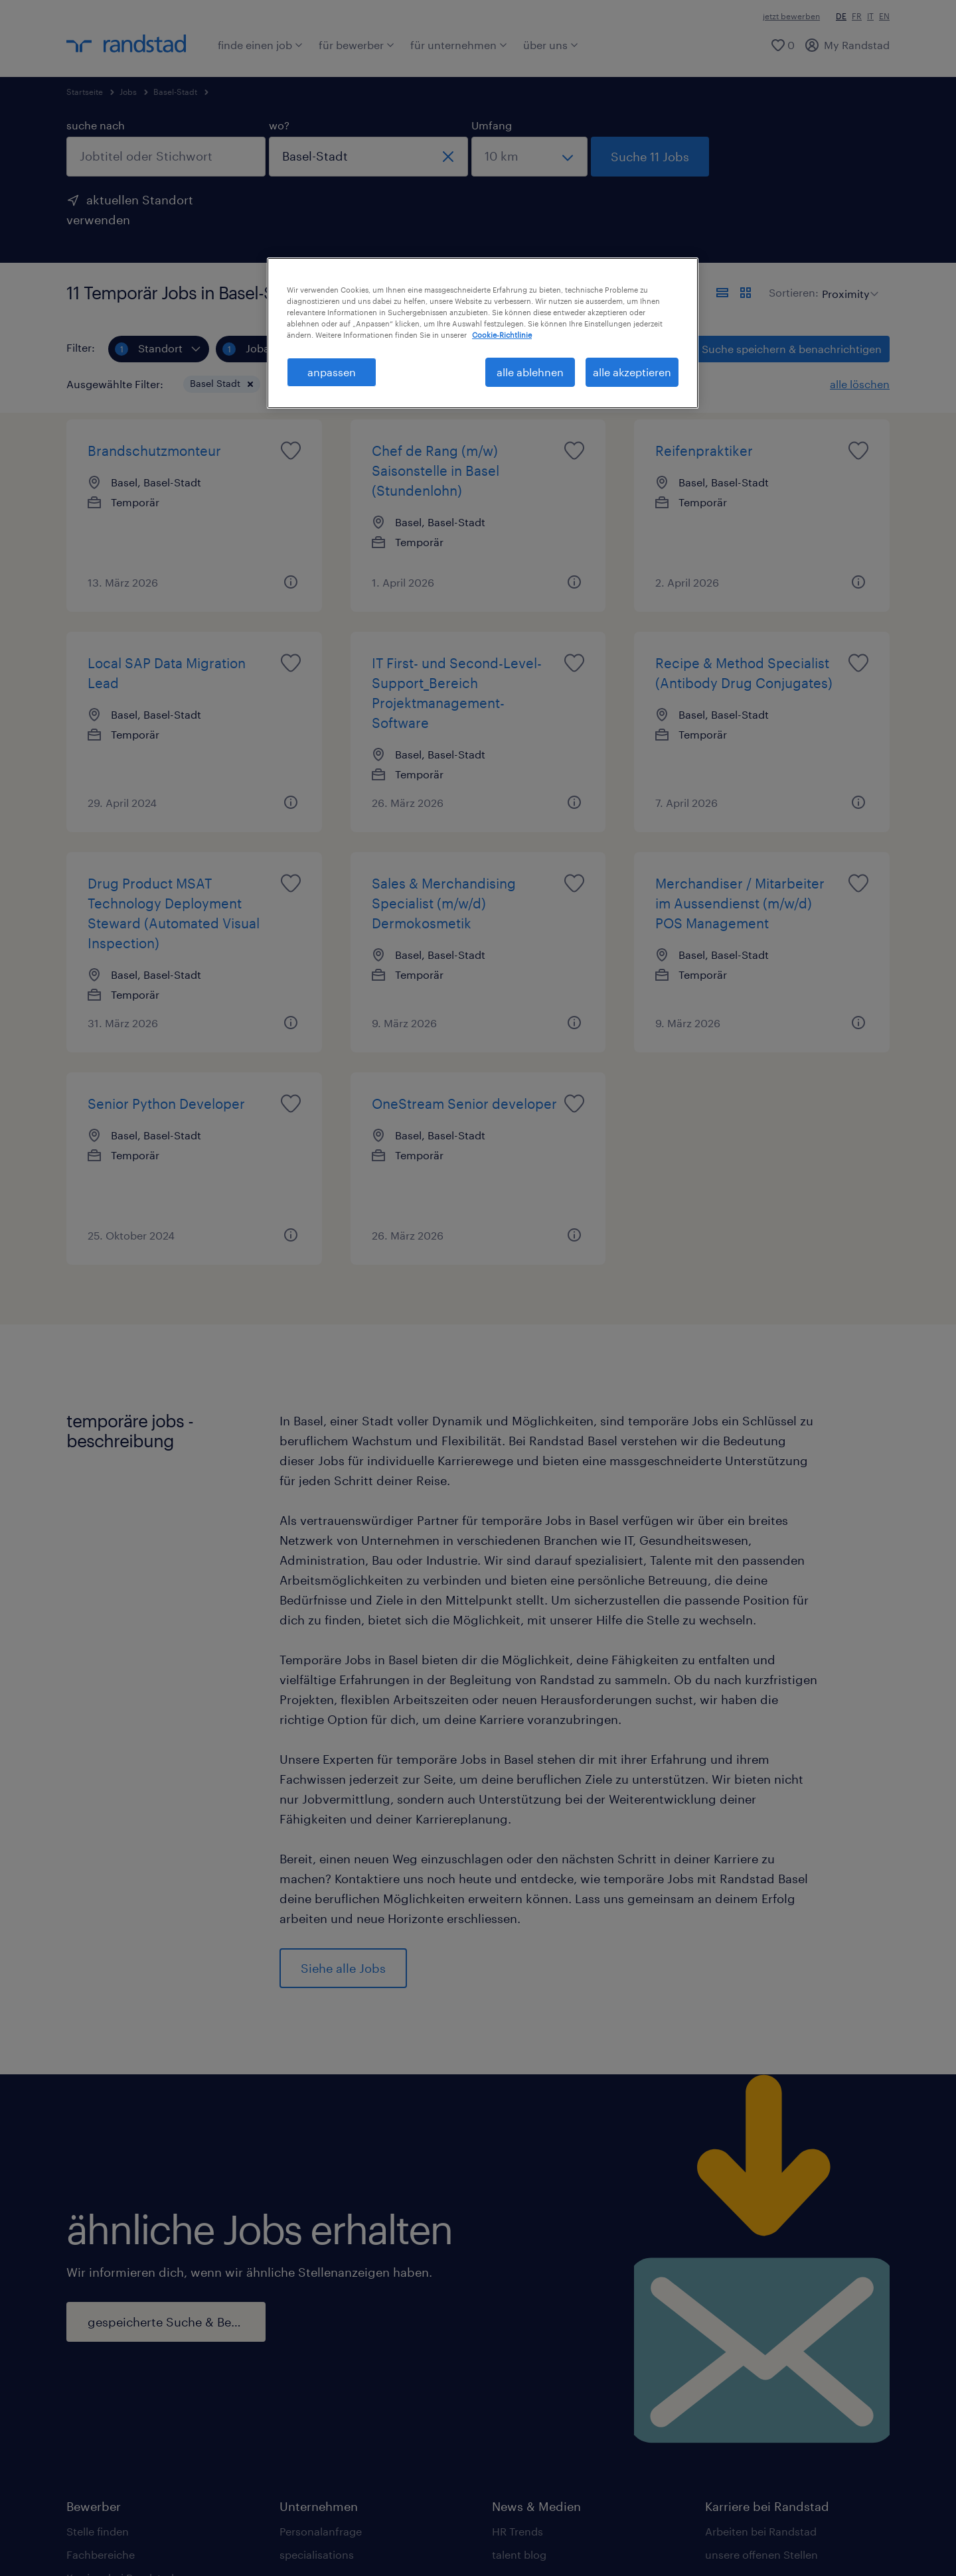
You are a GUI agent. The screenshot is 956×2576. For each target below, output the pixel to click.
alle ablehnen (530, 372)
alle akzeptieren (632, 372)
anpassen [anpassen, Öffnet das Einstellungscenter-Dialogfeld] (331, 372)
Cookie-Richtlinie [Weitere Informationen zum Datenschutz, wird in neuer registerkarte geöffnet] (502, 334)
